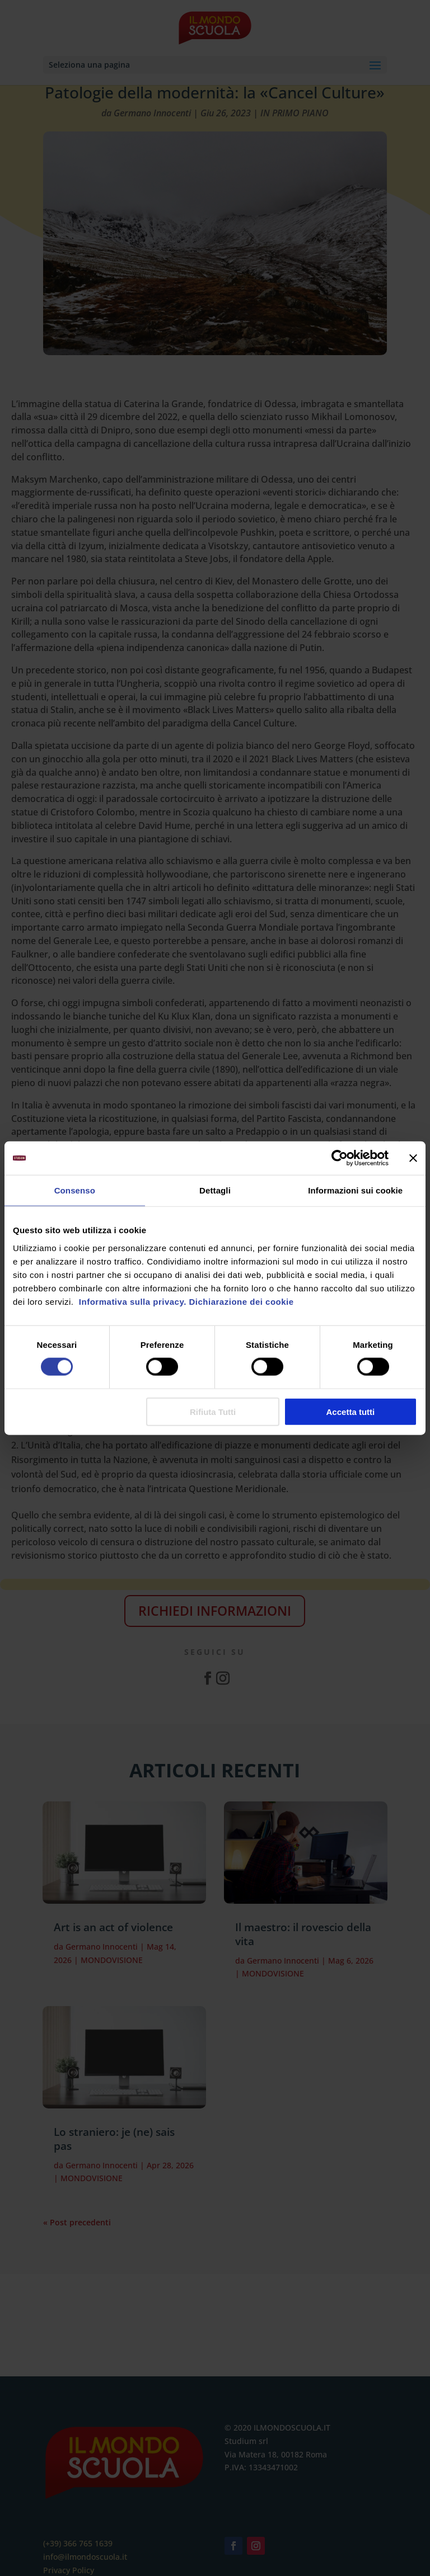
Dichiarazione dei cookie (241, 1301)
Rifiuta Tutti (213, 1411)
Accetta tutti (350, 1411)
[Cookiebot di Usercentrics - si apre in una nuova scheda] (340, 1158)
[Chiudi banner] (413, 1158)
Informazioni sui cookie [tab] (355, 1190)
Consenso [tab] (74, 1190)
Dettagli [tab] (215, 1190)
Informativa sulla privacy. (131, 1301)
